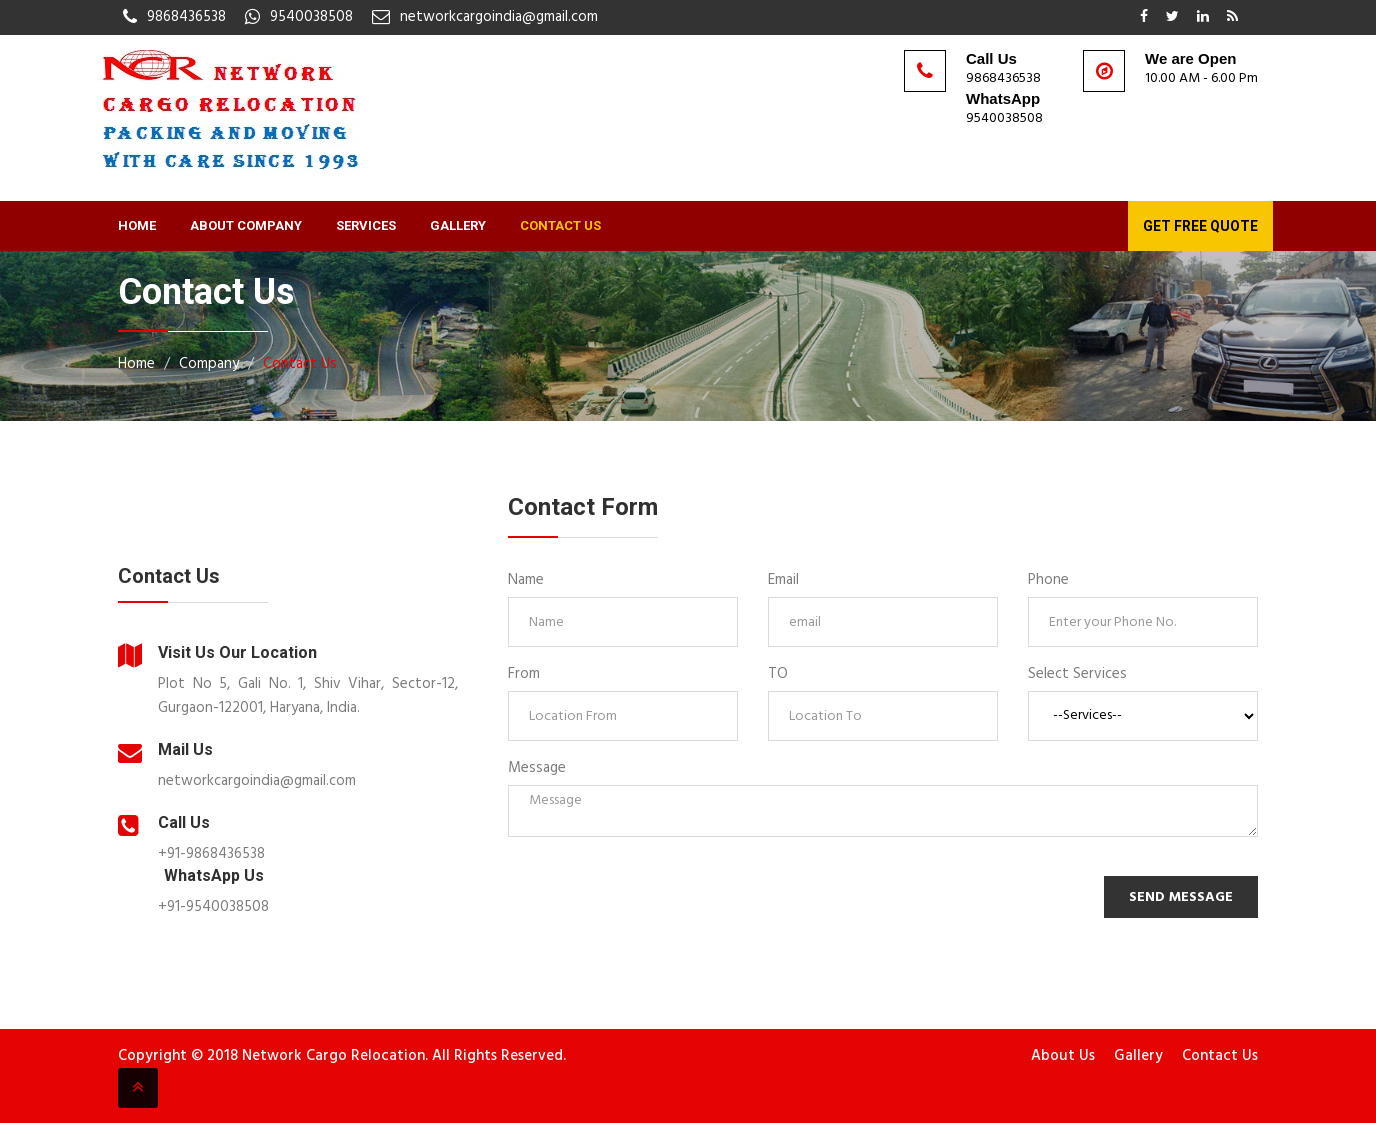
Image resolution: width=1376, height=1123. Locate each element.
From (524, 674)
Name (526, 580)
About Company (246, 225)
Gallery (458, 225)
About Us (1063, 1056)
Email (783, 580)
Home (137, 225)
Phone (1048, 580)
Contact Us (560, 225)
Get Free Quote (1200, 226)
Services (366, 225)
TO (778, 674)
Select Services (1077, 674)
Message (537, 768)
